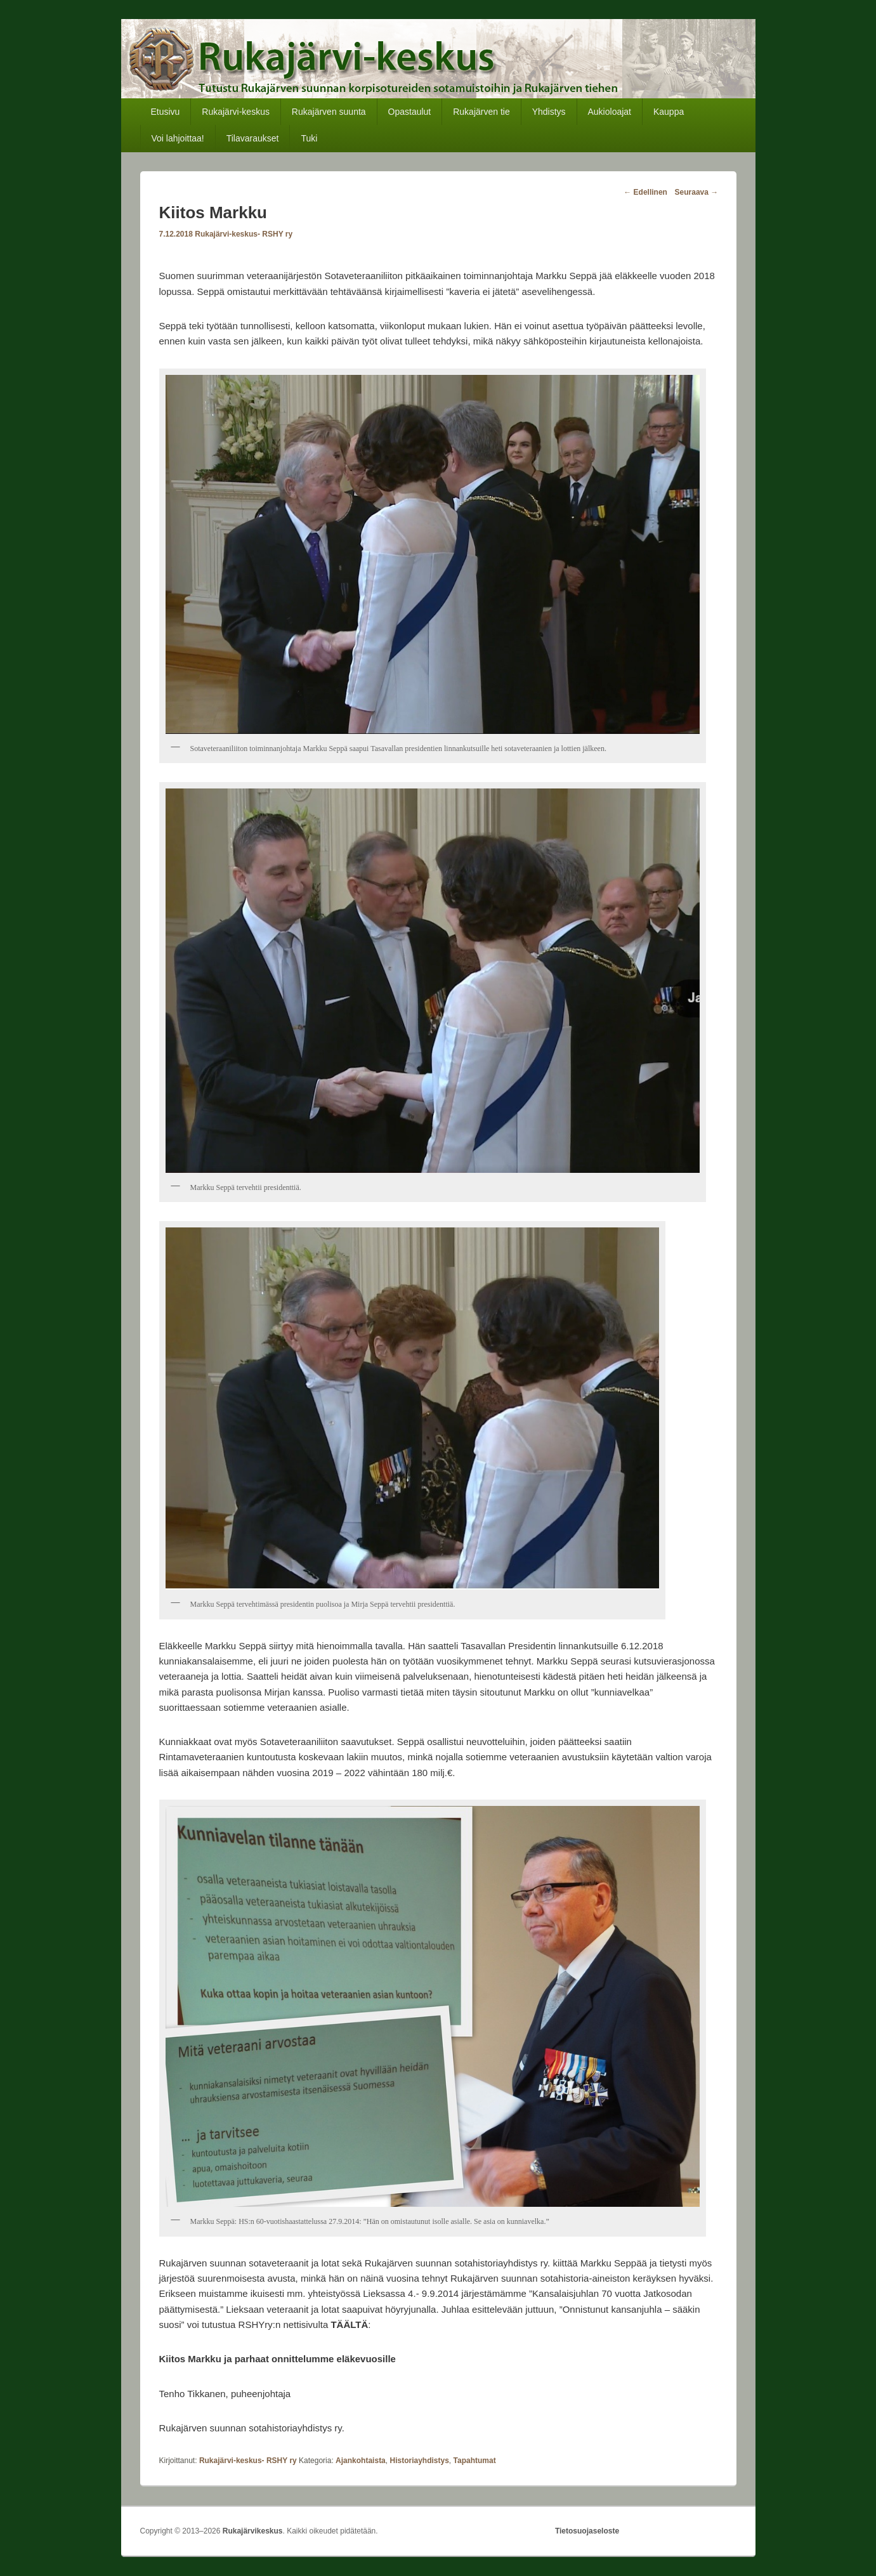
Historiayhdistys (418, 2460)
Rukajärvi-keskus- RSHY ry (243, 234)
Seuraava (697, 192)
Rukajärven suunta (329, 112)
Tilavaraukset (252, 138)
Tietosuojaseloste (587, 2531)
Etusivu (165, 112)
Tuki (309, 138)
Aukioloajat (610, 112)
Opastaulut (409, 112)
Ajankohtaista (361, 2460)
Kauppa (668, 112)
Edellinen (645, 192)
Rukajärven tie (481, 112)
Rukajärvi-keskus (236, 112)
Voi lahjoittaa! (177, 138)
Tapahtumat (475, 2460)
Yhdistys (549, 112)
